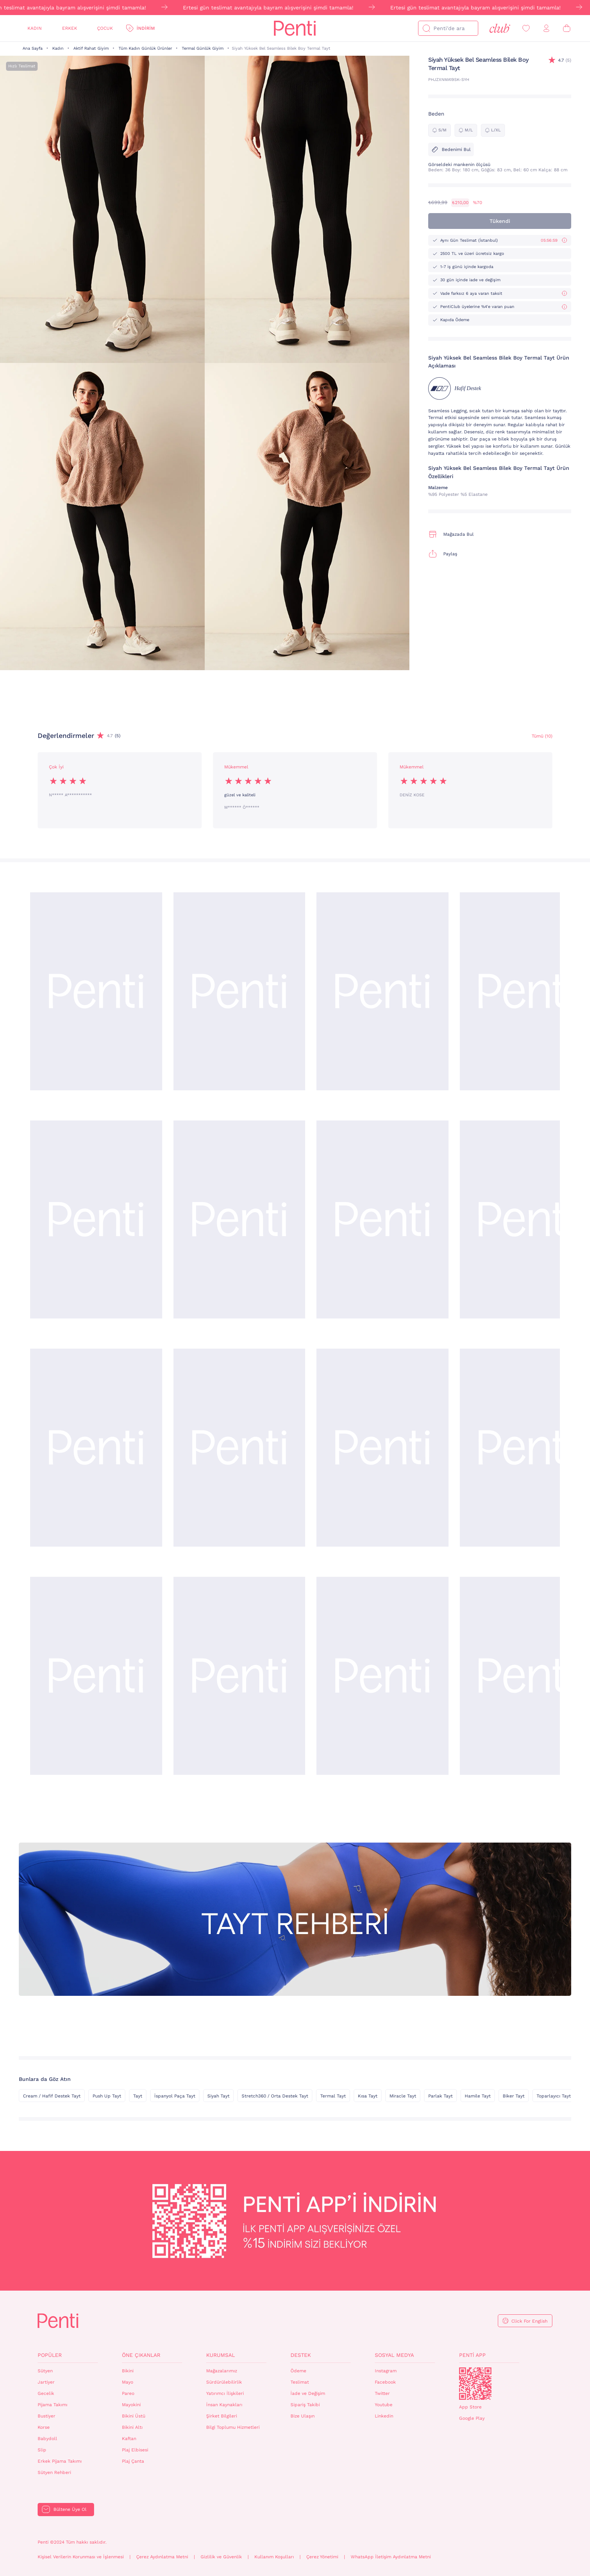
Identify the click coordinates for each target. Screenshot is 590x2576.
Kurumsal (220, 2355)
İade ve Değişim (307, 2393)
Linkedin (384, 2416)
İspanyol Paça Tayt (174, 2096)
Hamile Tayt (478, 2096)
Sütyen (45, 2370)
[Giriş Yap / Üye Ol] (546, 28)
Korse (44, 2427)
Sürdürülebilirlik (224, 2382)
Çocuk (105, 28)
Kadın (34, 28)
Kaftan (129, 2438)
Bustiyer (46, 2416)
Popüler (50, 2355)
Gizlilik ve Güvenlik (221, 2556)
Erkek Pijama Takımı (60, 2461)
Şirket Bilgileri (221, 2416)
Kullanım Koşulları (274, 2556)
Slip (42, 2450)
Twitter (382, 2393)
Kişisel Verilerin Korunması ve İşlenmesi (81, 2556)
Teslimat (299, 2382)
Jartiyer (46, 2382)
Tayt (137, 2096)
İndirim (146, 28)
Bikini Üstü (133, 2416)
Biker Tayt (514, 2096)
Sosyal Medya (394, 2355)
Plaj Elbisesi (135, 2450)
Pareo (128, 2393)
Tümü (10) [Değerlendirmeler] (542, 736)
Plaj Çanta (133, 2461)
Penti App (472, 2355)
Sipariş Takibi (305, 2404)
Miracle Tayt (402, 2096)
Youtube (383, 2404)
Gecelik (46, 2393)
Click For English (529, 2321)
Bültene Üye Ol (70, 2509)
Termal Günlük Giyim (203, 48)
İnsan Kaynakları (224, 2404)
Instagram (386, 2370)
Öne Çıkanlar (141, 2355)
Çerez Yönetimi (322, 2556)
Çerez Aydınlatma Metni (162, 2556)
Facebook (385, 2382)
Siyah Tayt (218, 2096)
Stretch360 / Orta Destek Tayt (275, 2096)
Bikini (128, 2370)
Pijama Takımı (52, 2404)
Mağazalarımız (221, 2370)
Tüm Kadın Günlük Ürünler (145, 48)
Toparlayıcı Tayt (554, 2096)
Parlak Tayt (440, 2096)
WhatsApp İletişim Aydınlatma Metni (391, 2556)
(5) (564, 60)
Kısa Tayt (367, 2096)
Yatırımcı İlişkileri (225, 2393)
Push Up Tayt (107, 2096)
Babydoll (47, 2438)
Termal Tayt (333, 2096)
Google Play (472, 2418)
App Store (470, 2407)
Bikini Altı (132, 2427)
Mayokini (131, 2404)
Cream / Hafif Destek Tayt (52, 2096)
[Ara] (426, 28)
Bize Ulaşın (302, 2416)
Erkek (69, 28)
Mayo (127, 2382)
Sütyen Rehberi (54, 2472)
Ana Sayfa (33, 48)
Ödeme (298, 2370)
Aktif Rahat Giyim (91, 48)
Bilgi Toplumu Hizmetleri (233, 2427)
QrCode (475, 2383)
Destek (300, 2355)
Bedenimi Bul (451, 149)
